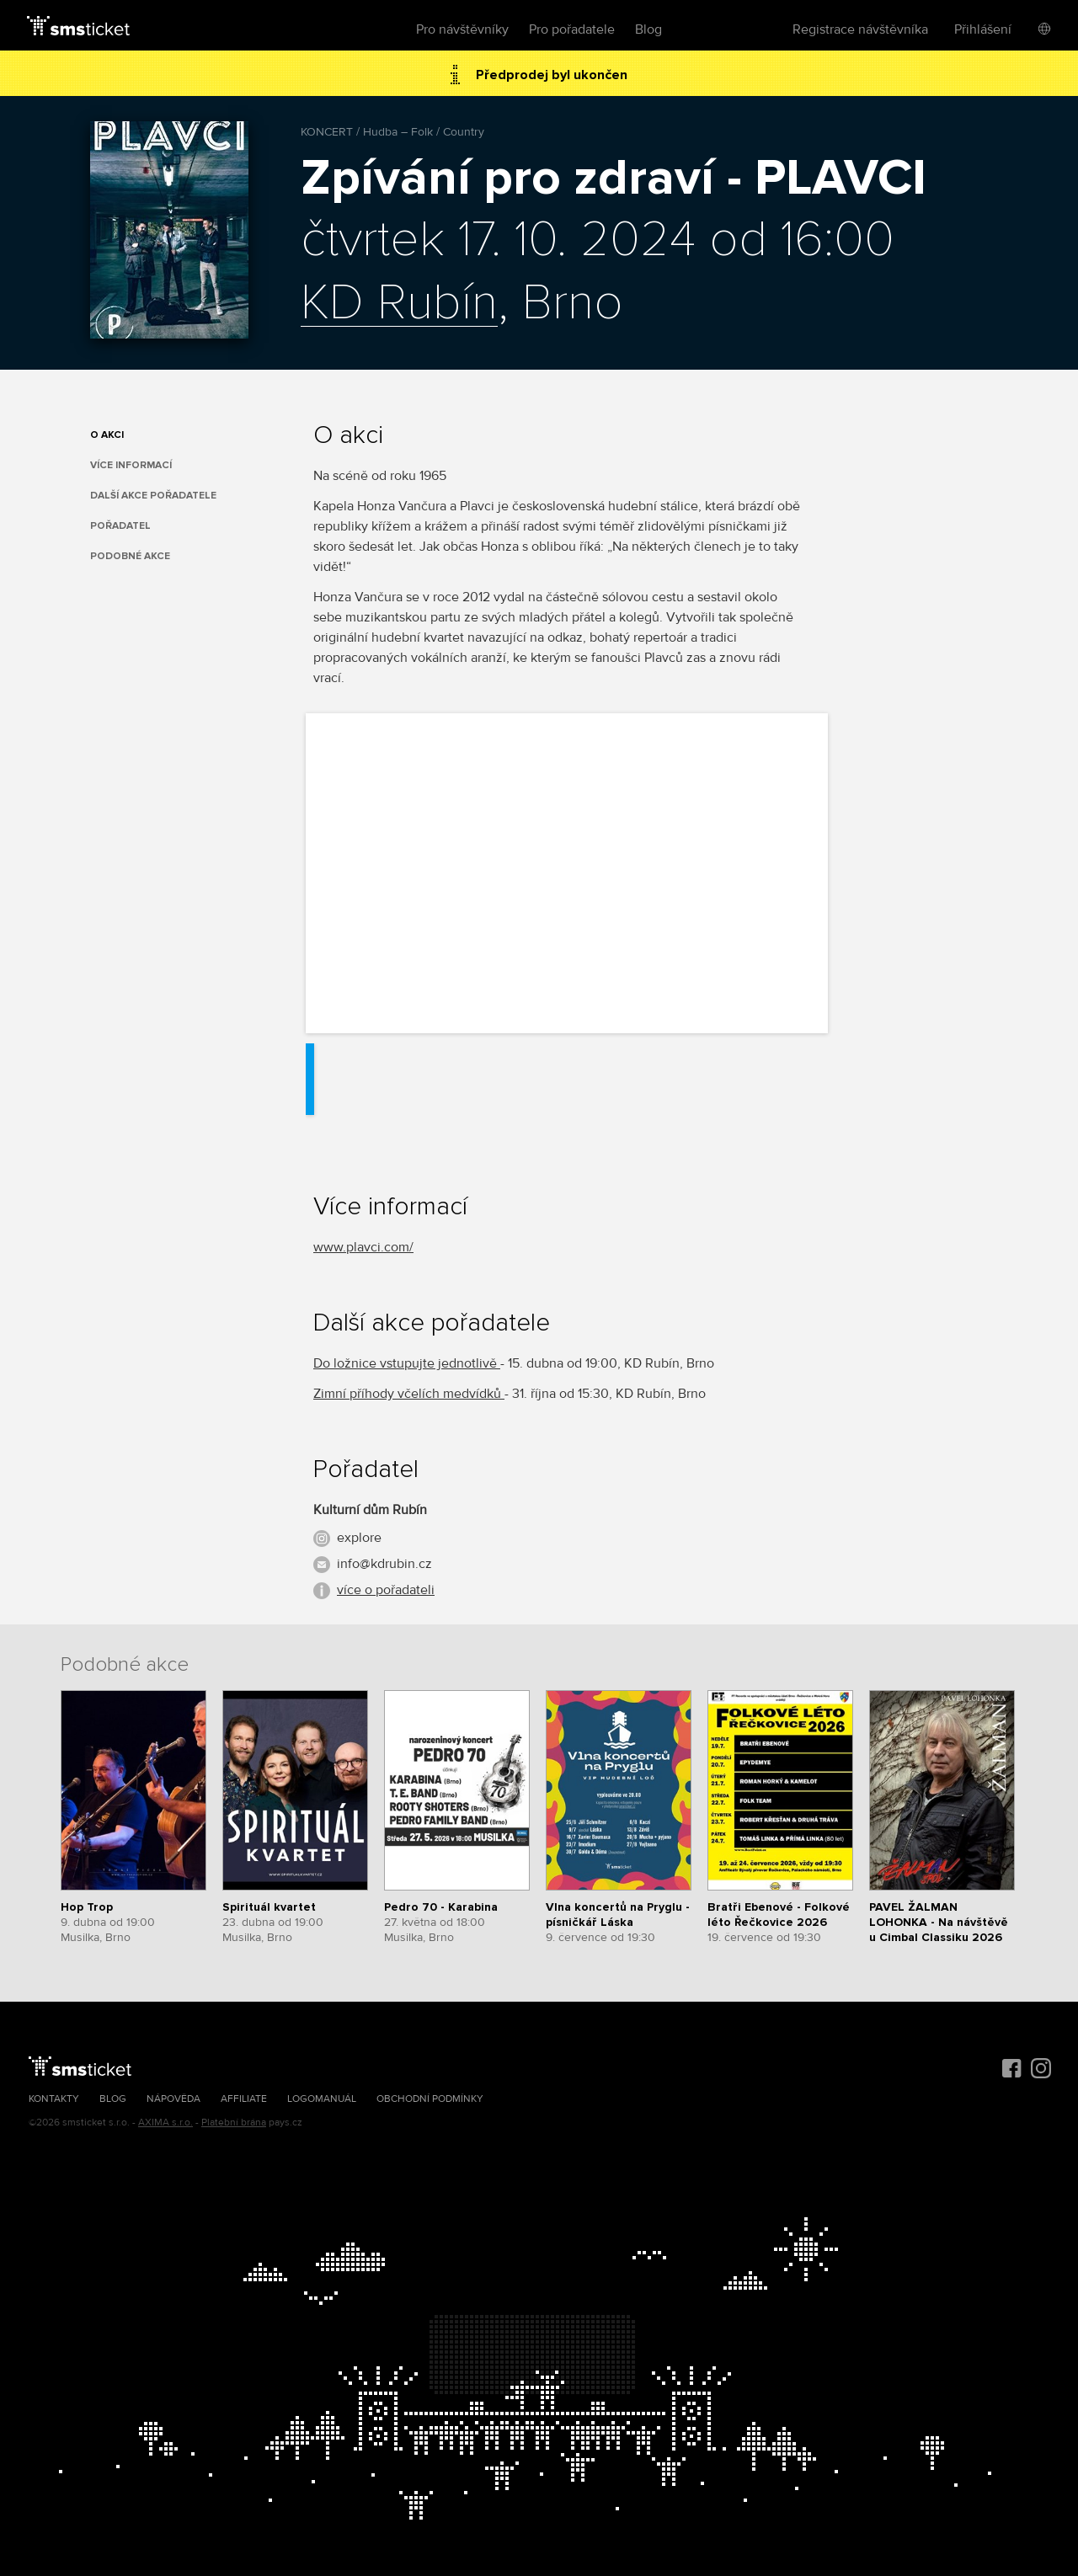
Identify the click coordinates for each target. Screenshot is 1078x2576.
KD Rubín (399, 304)
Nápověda (173, 2099)
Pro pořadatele (572, 29)
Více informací (131, 465)
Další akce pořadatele (153, 495)
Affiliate (244, 2099)
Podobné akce (130, 556)
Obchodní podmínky (429, 2099)
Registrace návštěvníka (860, 29)
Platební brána (233, 2122)
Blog (648, 29)
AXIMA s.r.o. (165, 2122)
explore (359, 1537)
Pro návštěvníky (462, 29)
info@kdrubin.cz (384, 1563)
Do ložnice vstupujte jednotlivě (406, 1363)
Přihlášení (982, 29)
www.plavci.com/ (363, 1247)
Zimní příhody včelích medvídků (408, 1393)
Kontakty (54, 2099)
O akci (107, 435)
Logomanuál (321, 2099)
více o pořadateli (386, 1589)
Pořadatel (120, 526)
